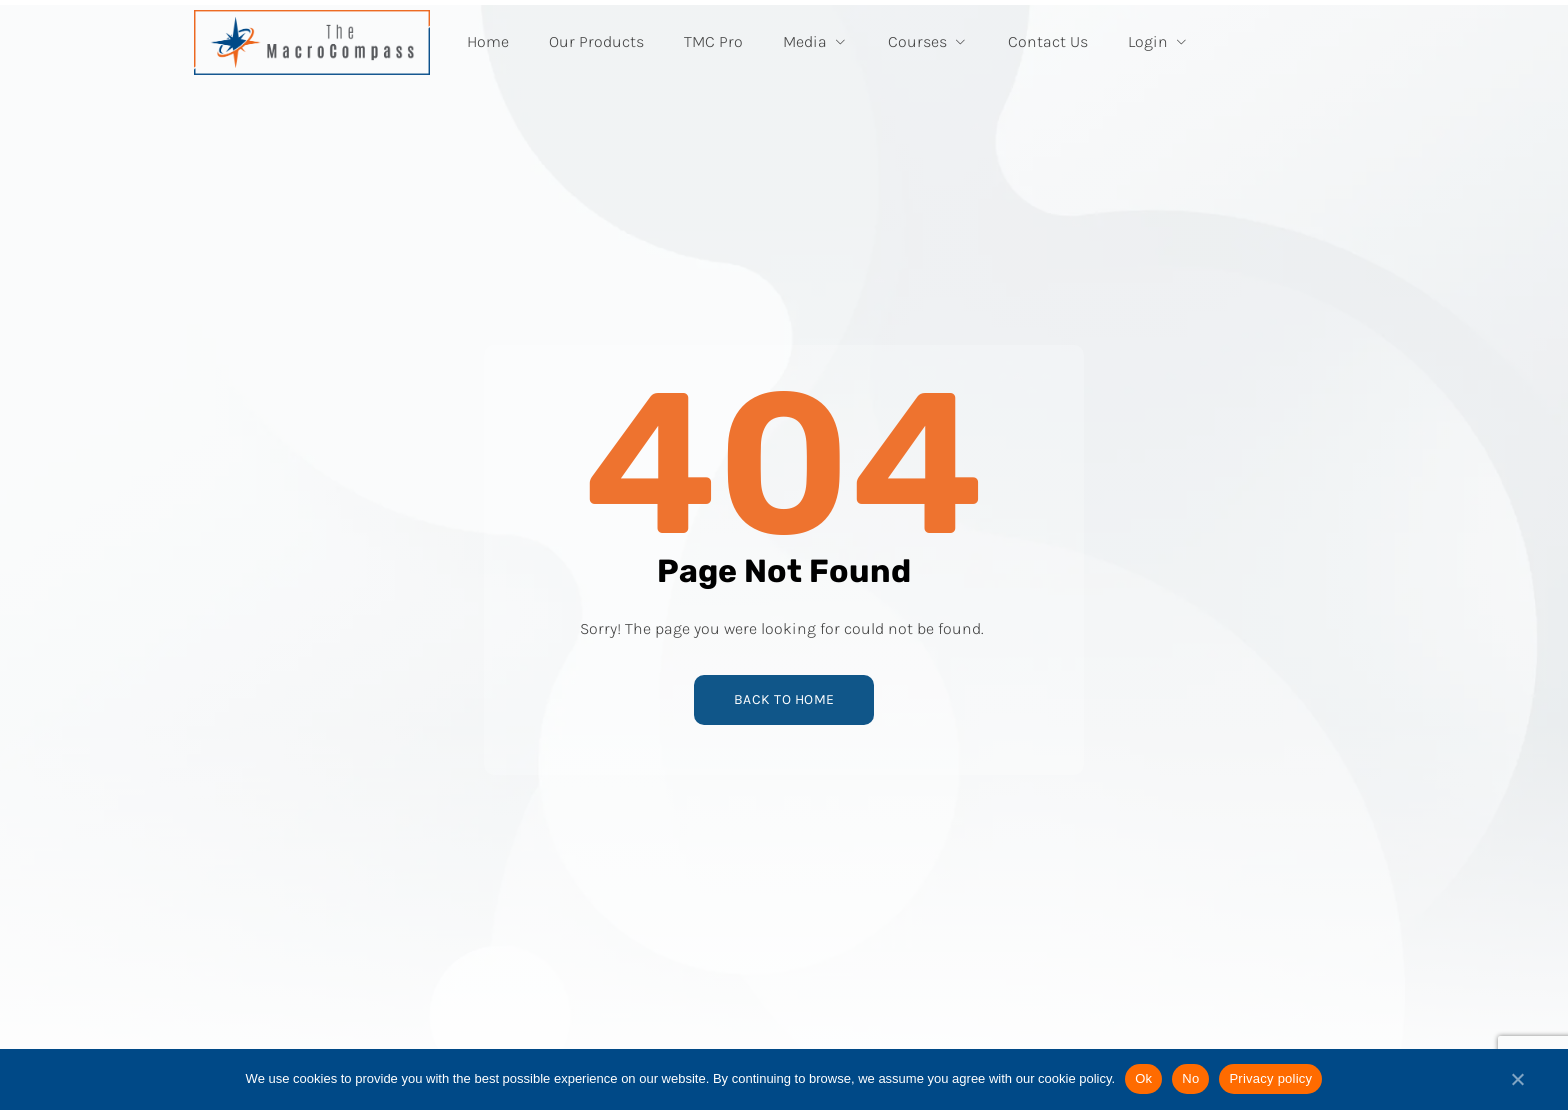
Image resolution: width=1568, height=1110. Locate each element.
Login (1158, 41)
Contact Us (1048, 41)
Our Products (596, 41)
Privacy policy (1270, 1078)
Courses (928, 41)
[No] (1517, 1087)
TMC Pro (713, 41)
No (1190, 1078)
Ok (1143, 1078)
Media (815, 41)
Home (488, 41)
